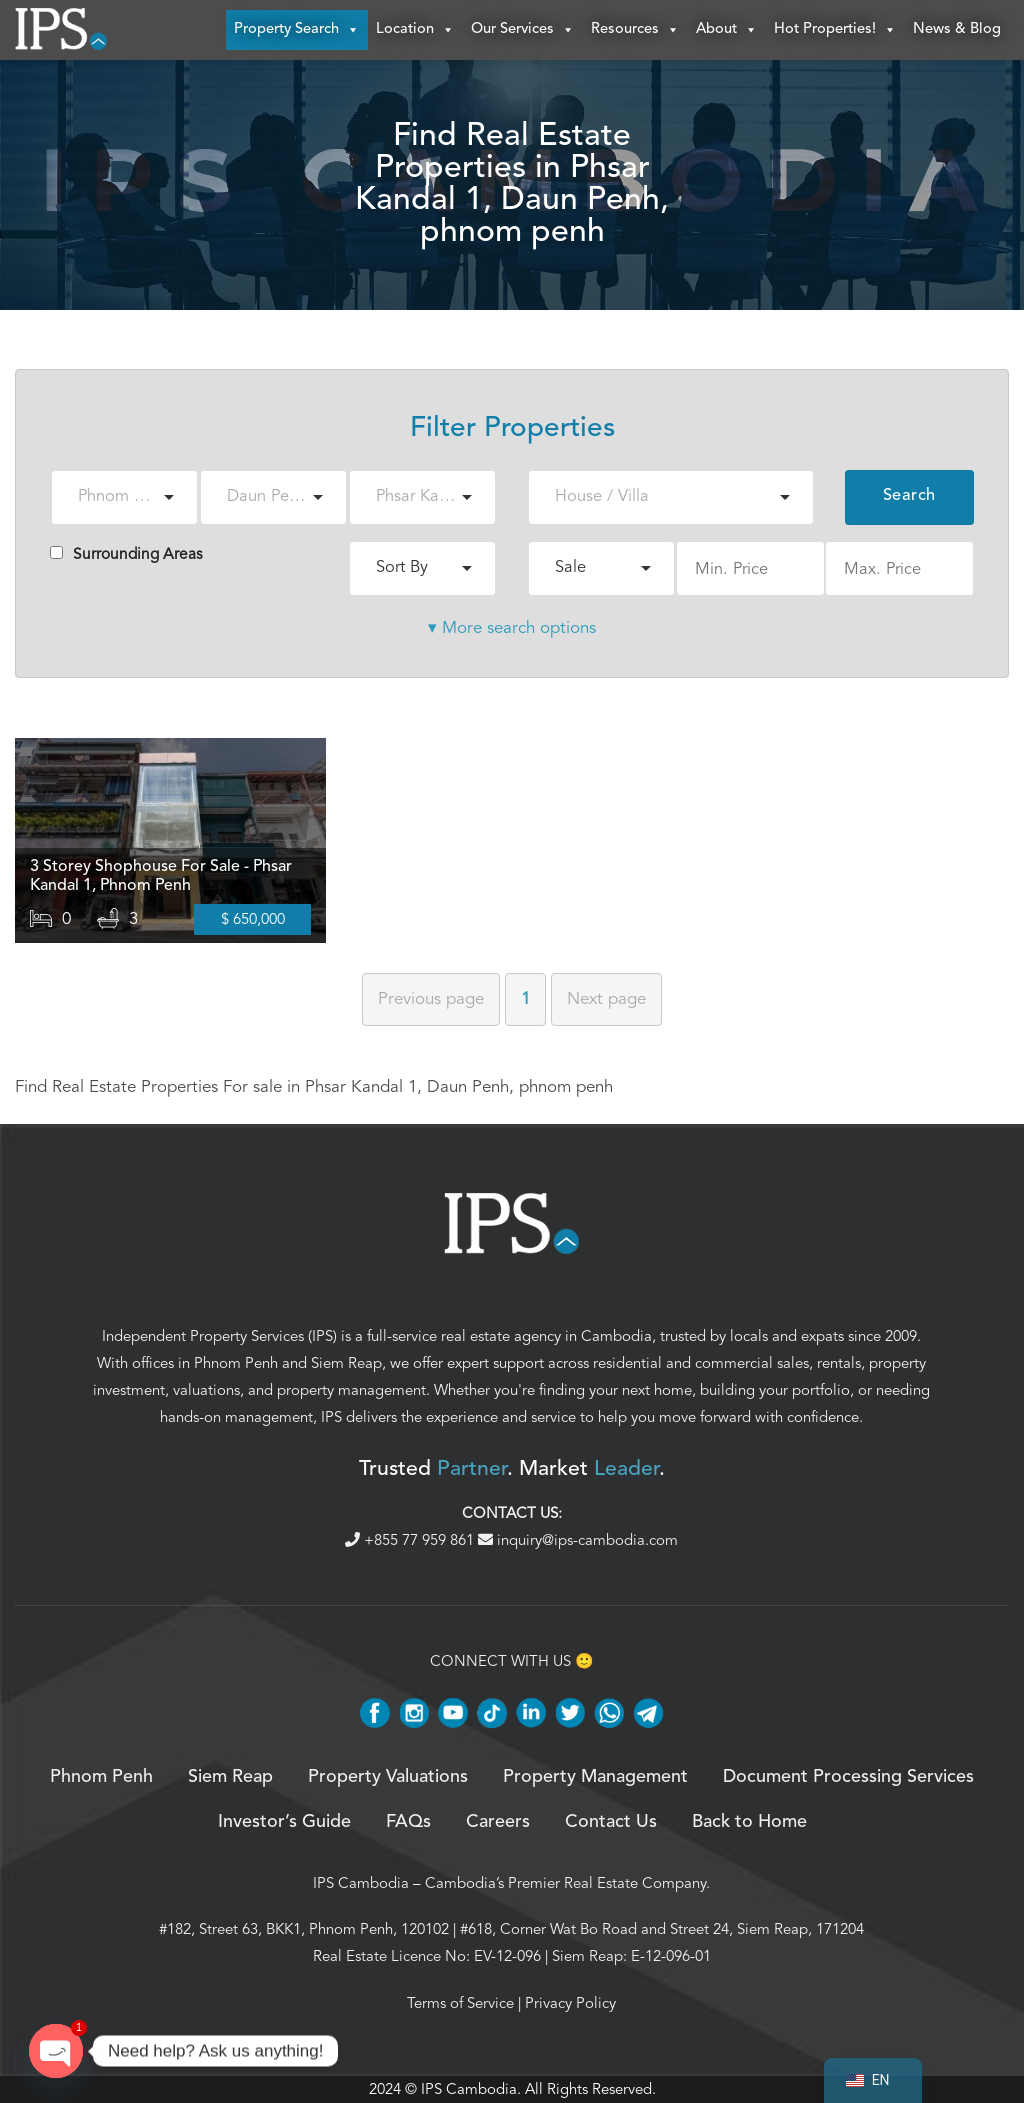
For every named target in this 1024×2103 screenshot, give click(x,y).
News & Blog (957, 29)
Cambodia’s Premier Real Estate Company (565, 1883)
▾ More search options (512, 627)
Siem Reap (346, 1364)
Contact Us (611, 1822)
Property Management (595, 1777)
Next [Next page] (606, 998)
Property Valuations (388, 1777)
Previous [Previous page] (431, 998)
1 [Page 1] (525, 998)
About (727, 30)
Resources (635, 30)
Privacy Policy (570, 2003)
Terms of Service (460, 2003)
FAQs (408, 1822)
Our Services (523, 30)
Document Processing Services (848, 1777)
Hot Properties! (835, 30)
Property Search (297, 30)
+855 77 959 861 (411, 1540)
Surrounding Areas (126, 554)
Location (415, 30)
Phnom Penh (236, 1364)
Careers (498, 1822)
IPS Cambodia (361, 1883)
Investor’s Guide (284, 1822)
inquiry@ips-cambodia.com (578, 1540)
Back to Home (749, 1822)
